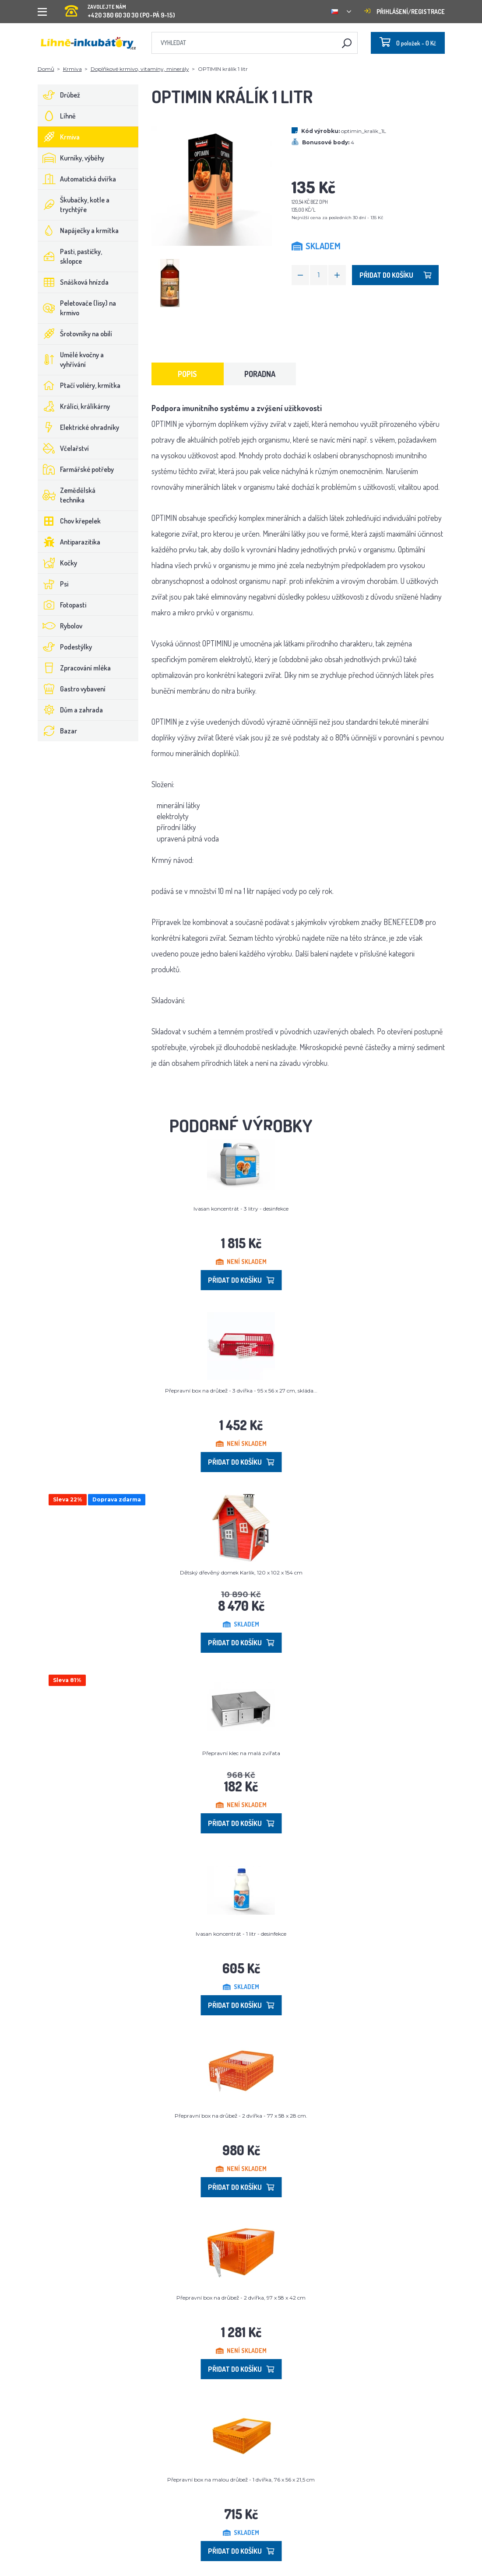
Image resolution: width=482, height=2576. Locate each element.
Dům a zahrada (70, 710)
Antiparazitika (69, 542)
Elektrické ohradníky (78, 427)
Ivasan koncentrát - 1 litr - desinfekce (241, 1933)
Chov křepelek (69, 521)
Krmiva (72, 69)
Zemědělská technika (66, 495)
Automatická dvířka (77, 179)
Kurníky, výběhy (71, 158)
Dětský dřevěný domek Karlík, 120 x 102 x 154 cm (241, 1572)
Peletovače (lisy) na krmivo (77, 308)
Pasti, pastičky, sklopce (70, 256)
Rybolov (60, 626)
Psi (53, 584)
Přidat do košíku (395, 275)
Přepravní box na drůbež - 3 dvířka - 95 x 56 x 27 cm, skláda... (241, 1390)
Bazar (57, 731)
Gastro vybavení (72, 689)
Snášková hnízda (73, 282)
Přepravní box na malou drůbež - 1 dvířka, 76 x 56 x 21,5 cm (241, 2479)
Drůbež (59, 95)
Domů (46, 69)
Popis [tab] (187, 374)
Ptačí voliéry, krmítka (79, 385)
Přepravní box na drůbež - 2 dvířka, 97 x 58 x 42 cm (241, 2297)
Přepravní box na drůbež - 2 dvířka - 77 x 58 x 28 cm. (241, 2115)
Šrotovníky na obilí (75, 334)
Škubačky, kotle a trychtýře (73, 204)
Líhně (57, 116)
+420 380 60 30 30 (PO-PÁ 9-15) (120, 8)
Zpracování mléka (74, 668)
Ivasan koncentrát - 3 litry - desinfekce (241, 1208)
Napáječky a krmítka (78, 230)
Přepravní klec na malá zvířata (241, 1753)
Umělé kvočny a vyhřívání (71, 359)
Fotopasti (62, 605)
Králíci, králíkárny (74, 406)
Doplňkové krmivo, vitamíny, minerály (140, 69)
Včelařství (63, 448)
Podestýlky (65, 647)
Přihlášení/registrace (404, 11)
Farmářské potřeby (76, 469)
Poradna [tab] (259, 374)
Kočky (57, 563)
